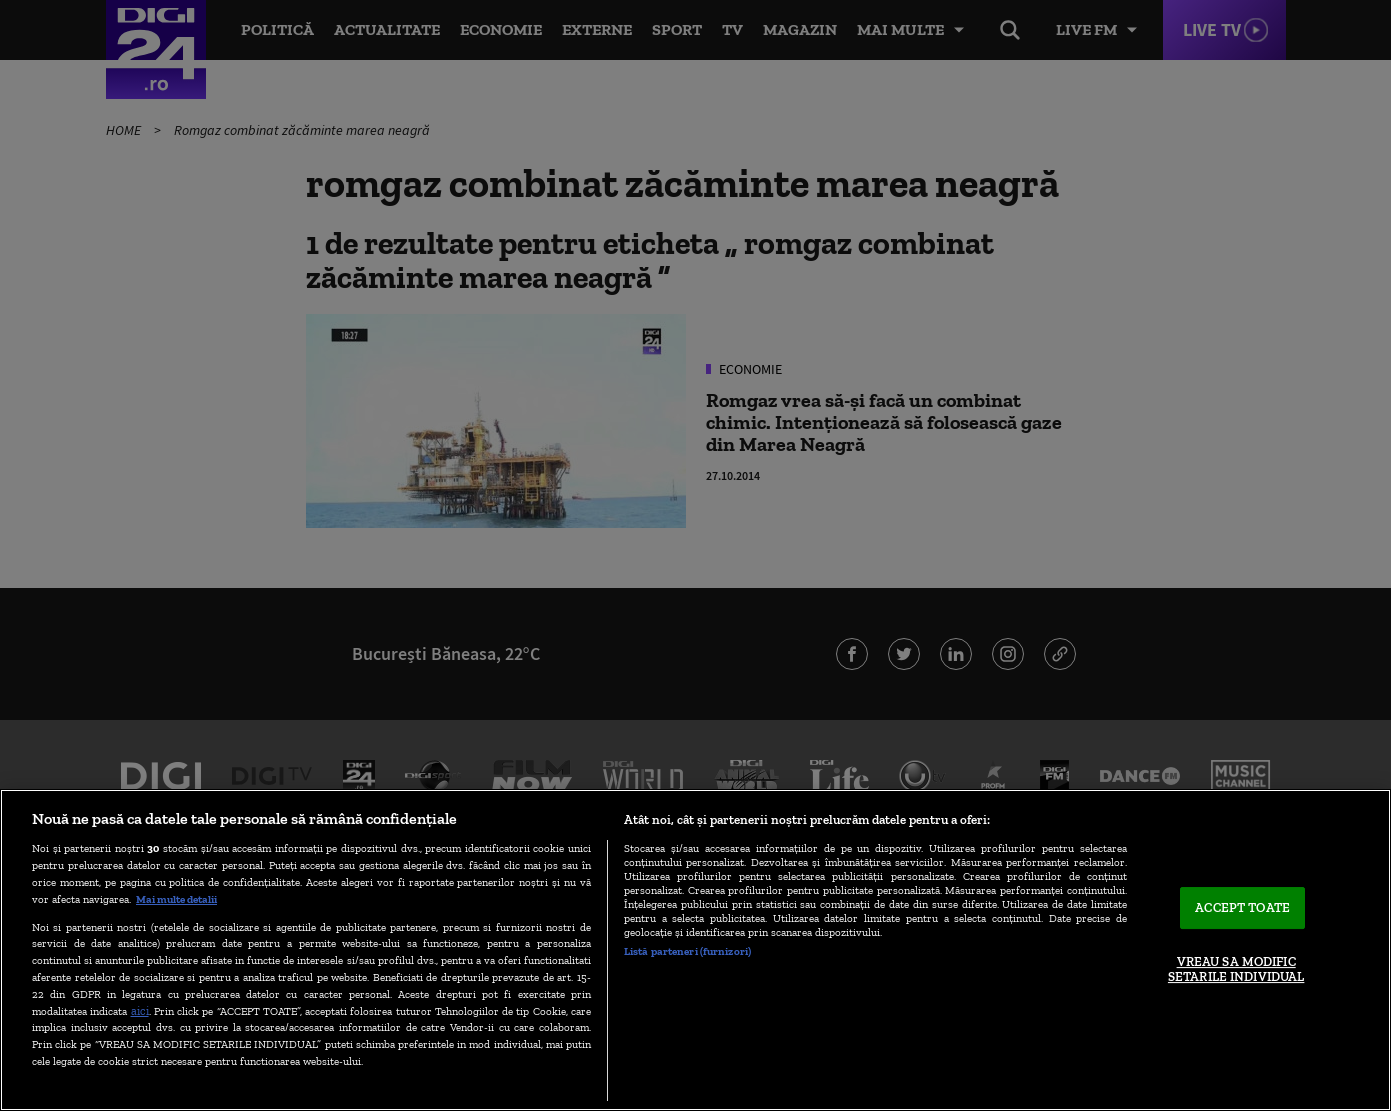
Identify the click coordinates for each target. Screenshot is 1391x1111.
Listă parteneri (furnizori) (687, 951)
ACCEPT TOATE (1242, 907)
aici (140, 1010)
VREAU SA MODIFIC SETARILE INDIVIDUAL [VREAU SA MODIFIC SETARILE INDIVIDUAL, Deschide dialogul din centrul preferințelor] (1236, 969)
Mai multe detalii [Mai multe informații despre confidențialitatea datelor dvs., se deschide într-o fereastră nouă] (176, 899)
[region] (695, 950)
